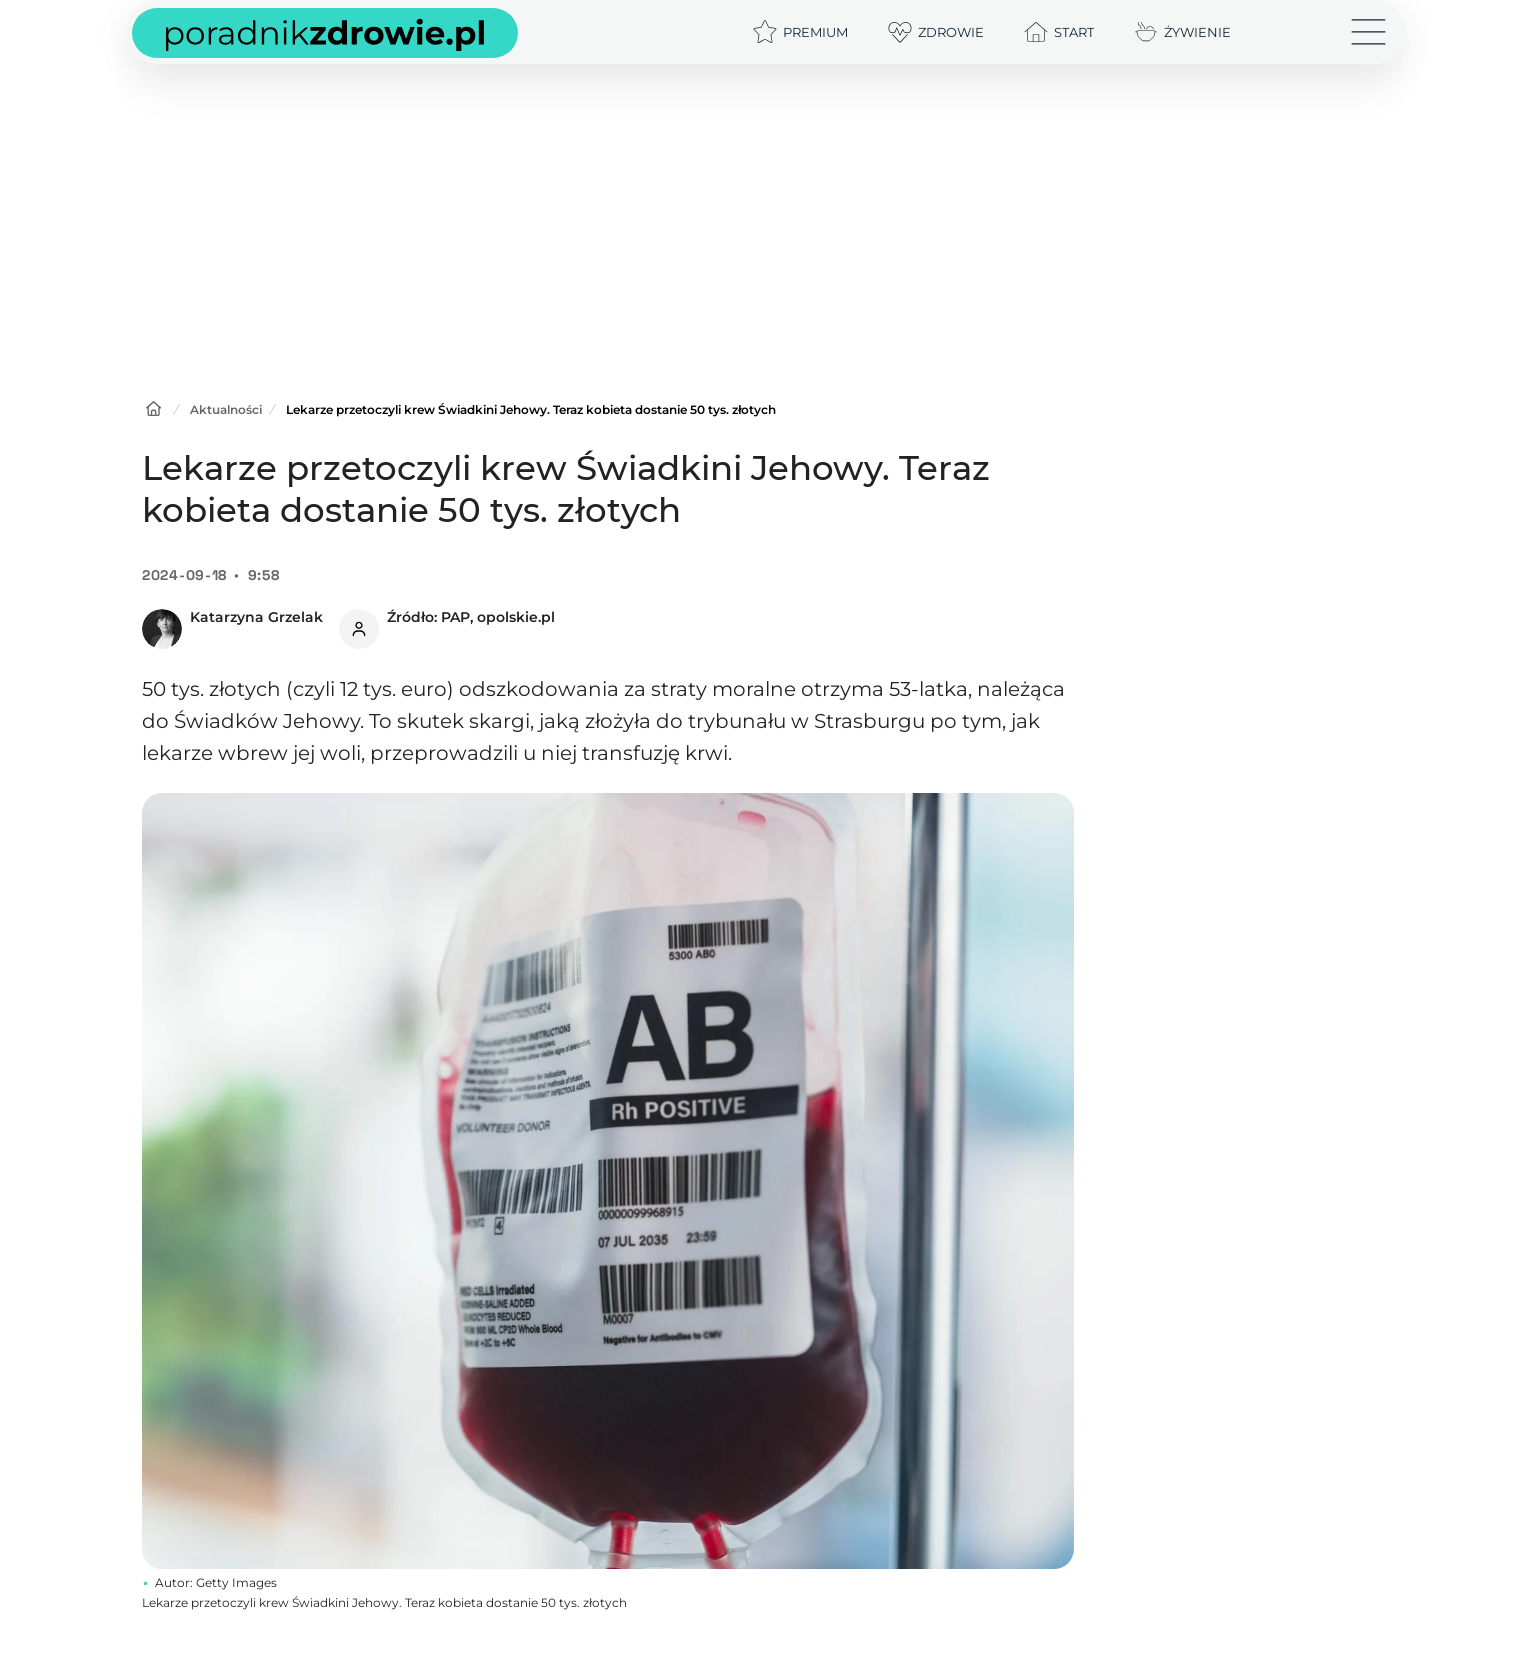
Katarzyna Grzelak (256, 617)
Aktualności (226, 409)
